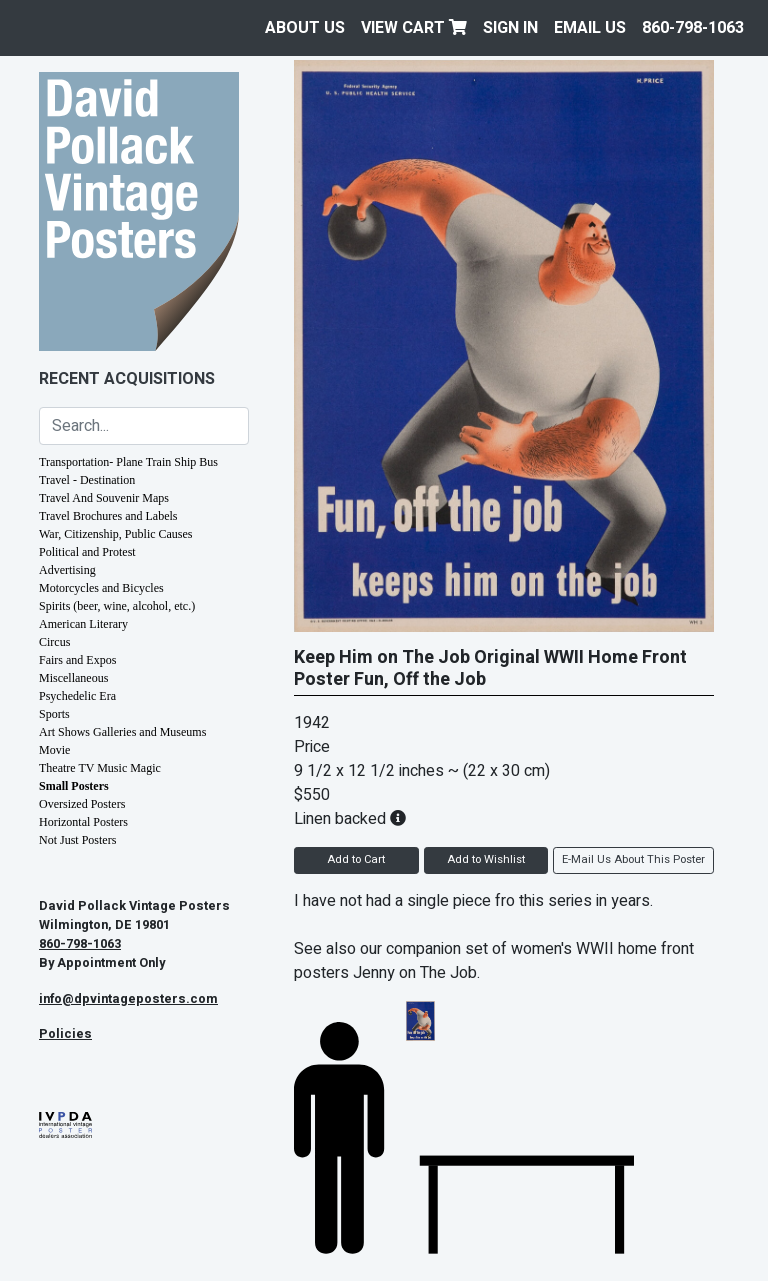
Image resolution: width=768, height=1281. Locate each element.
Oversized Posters (82, 804)
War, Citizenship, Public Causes (116, 534)
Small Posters (74, 786)
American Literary (83, 624)
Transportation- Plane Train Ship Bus (128, 462)
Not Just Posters (77, 840)
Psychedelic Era (77, 696)
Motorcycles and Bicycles (101, 588)
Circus (54, 642)
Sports (54, 714)
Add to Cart (356, 859)
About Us (305, 28)
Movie (54, 750)
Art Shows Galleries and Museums (122, 732)
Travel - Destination (87, 480)
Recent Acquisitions (127, 379)
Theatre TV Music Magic (100, 768)
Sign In (510, 28)
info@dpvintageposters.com (128, 999)
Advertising (67, 570)
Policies (65, 1034)
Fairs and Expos (77, 660)
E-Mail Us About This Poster (633, 859)
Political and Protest (87, 552)
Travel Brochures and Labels (108, 516)
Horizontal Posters (83, 822)
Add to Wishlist (486, 859)
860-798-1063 (693, 28)
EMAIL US (590, 28)
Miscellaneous (73, 678)
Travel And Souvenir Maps (104, 498)
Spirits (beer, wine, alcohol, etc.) (117, 606)
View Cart (414, 28)
